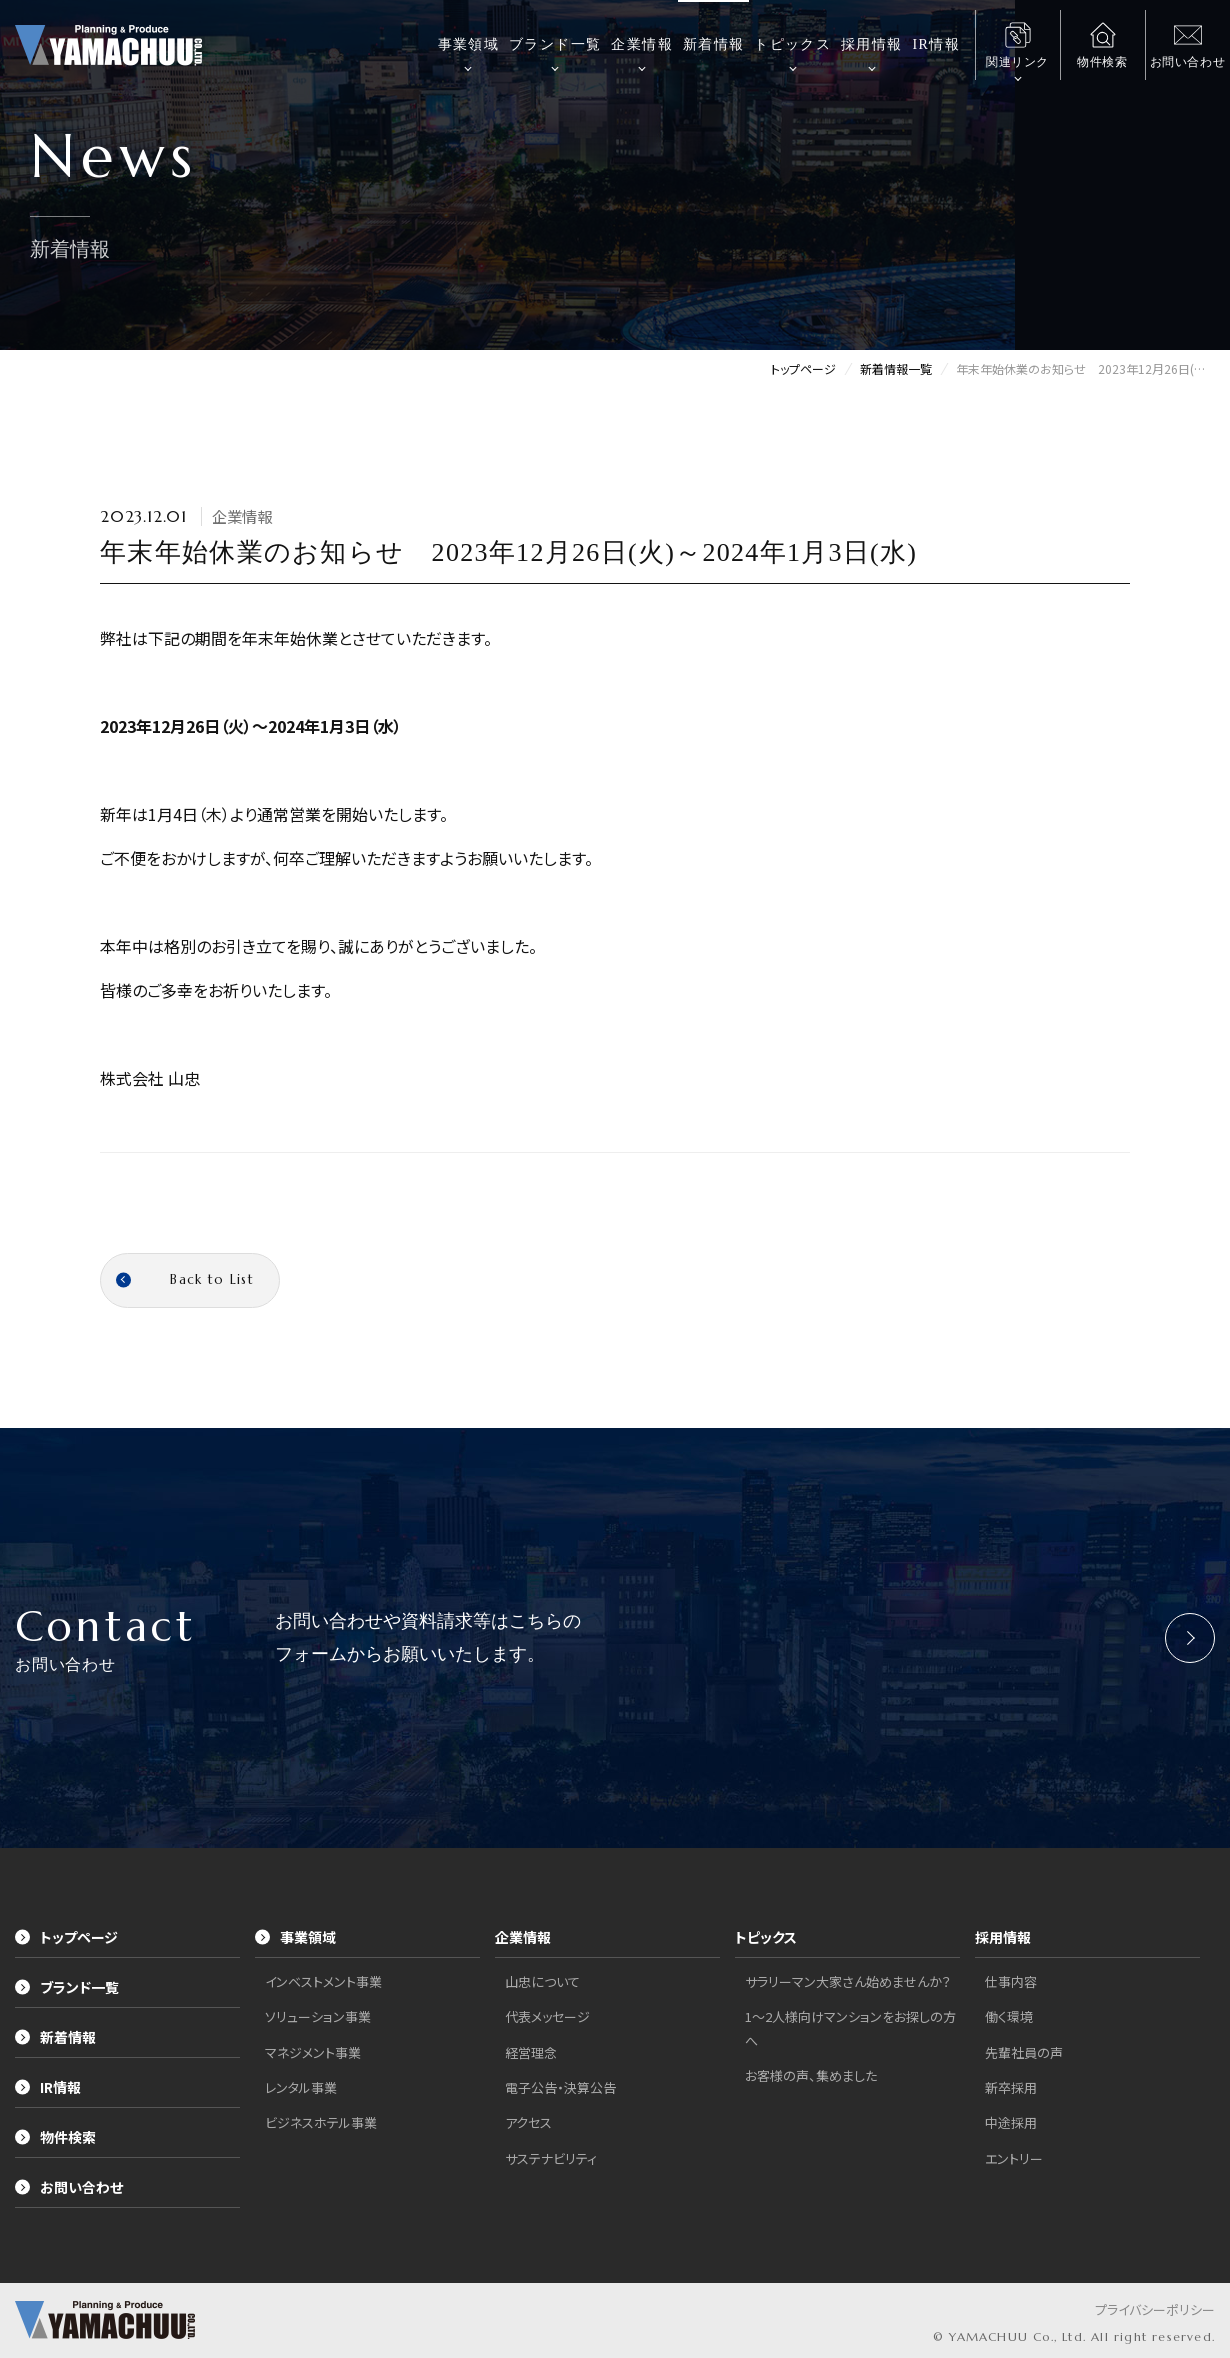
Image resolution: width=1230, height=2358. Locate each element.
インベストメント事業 (323, 1981)
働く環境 (1009, 2016)
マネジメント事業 (313, 2052)
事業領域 (469, 44)
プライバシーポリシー (1155, 2309)
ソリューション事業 (318, 2016)
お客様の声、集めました (811, 2075)
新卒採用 (1011, 2087)
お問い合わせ (69, 2187)
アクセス (528, 2122)
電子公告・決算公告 (560, 2087)
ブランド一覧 (555, 44)
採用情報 (872, 44)
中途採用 (1011, 2122)
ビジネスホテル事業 (321, 2122)
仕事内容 (1011, 1981)
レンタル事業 (301, 2087)
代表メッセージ (547, 2016)
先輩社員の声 (1024, 2052)
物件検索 (55, 2137)
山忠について (542, 1981)
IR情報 (936, 44)
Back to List (185, 1279)
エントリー (1014, 2158)
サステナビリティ (551, 2158)
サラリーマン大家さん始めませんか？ (848, 1981)
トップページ (66, 1937)
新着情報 (714, 44)
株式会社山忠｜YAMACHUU (108, 45)
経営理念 (531, 2052)
